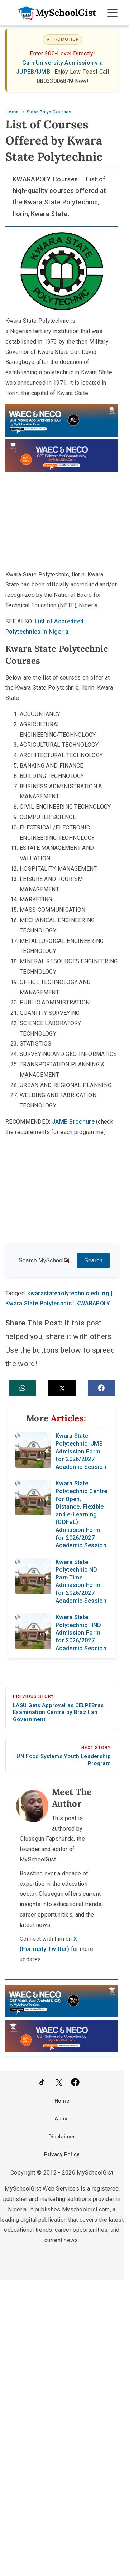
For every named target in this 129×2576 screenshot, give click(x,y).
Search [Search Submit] (93, 1260)
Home (61, 2101)
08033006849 (56, 81)
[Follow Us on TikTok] (42, 2082)
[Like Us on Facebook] (75, 2082)
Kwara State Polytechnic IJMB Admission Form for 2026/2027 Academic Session (81, 1451)
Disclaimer (61, 2137)
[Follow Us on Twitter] (58, 2082)
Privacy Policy (61, 2155)
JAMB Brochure (73, 1121)
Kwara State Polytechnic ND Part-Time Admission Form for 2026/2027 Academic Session (81, 1581)
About (61, 2119)
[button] (22, 1388)
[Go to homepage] (53, 13)
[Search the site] (44, 1260)
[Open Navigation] (112, 12)
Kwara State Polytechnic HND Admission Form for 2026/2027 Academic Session (81, 1632)
